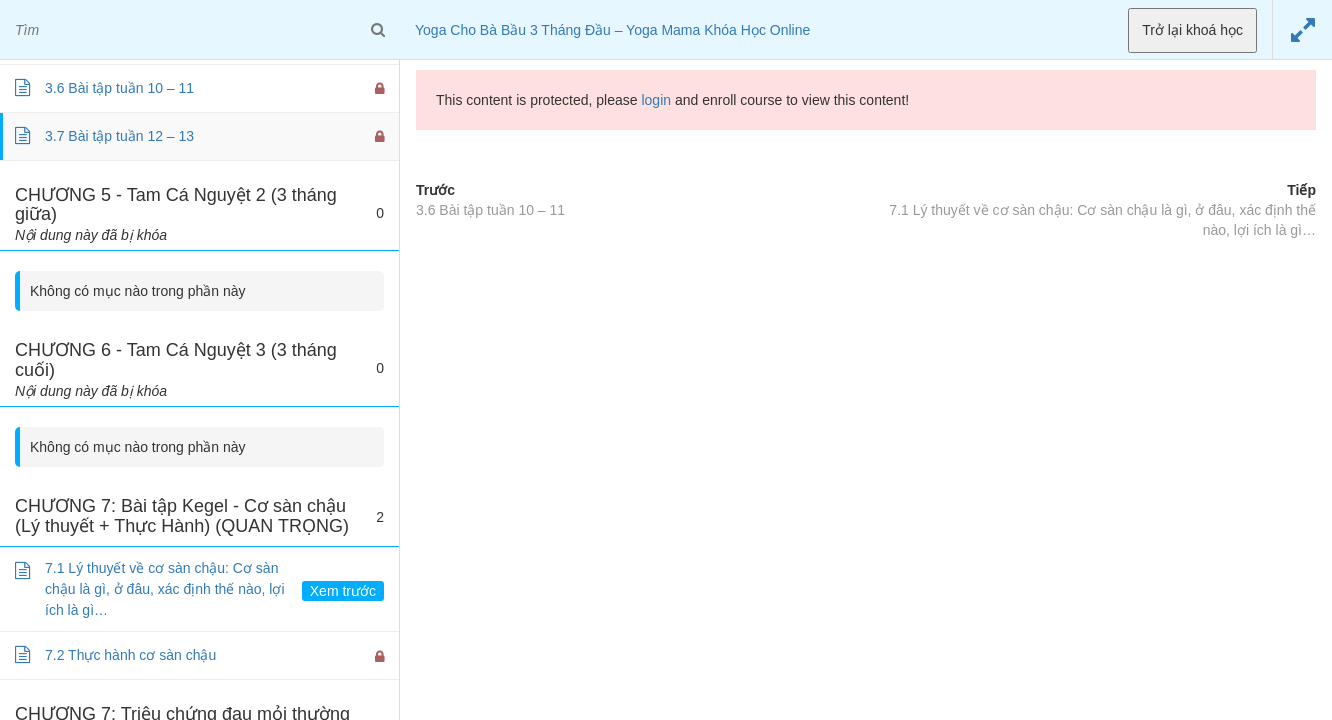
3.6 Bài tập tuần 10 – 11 (490, 210)
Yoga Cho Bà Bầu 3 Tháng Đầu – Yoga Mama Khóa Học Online (612, 30)
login (656, 100)
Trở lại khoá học (1192, 30)
